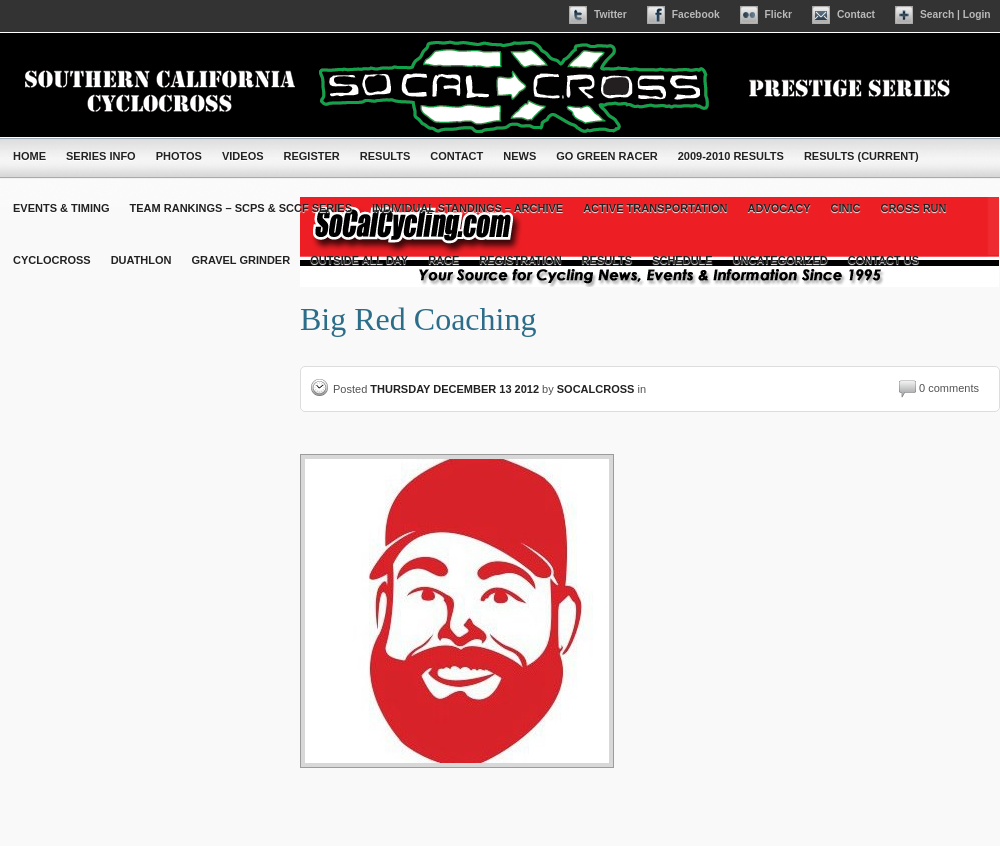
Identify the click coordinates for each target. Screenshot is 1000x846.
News (519, 156)
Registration (520, 260)
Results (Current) (861, 156)
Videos (243, 156)
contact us (883, 260)
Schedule (682, 260)
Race (443, 260)
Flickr (778, 14)
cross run (913, 208)
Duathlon (141, 260)
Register (312, 156)
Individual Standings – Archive (467, 208)
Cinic (846, 208)
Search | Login (955, 14)
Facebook (696, 14)
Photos (179, 156)
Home (29, 156)
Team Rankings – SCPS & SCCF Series (241, 208)
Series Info (101, 156)
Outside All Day (359, 260)
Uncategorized (780, 260)
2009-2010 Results (731, 156)
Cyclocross (52, 260)
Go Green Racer (606, 156)
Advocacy (779, 208)
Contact (856, 14)
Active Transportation (655, 208)
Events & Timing (61, 208)
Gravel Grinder (241, 260)
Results (385, 156)
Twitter (610, 14)
